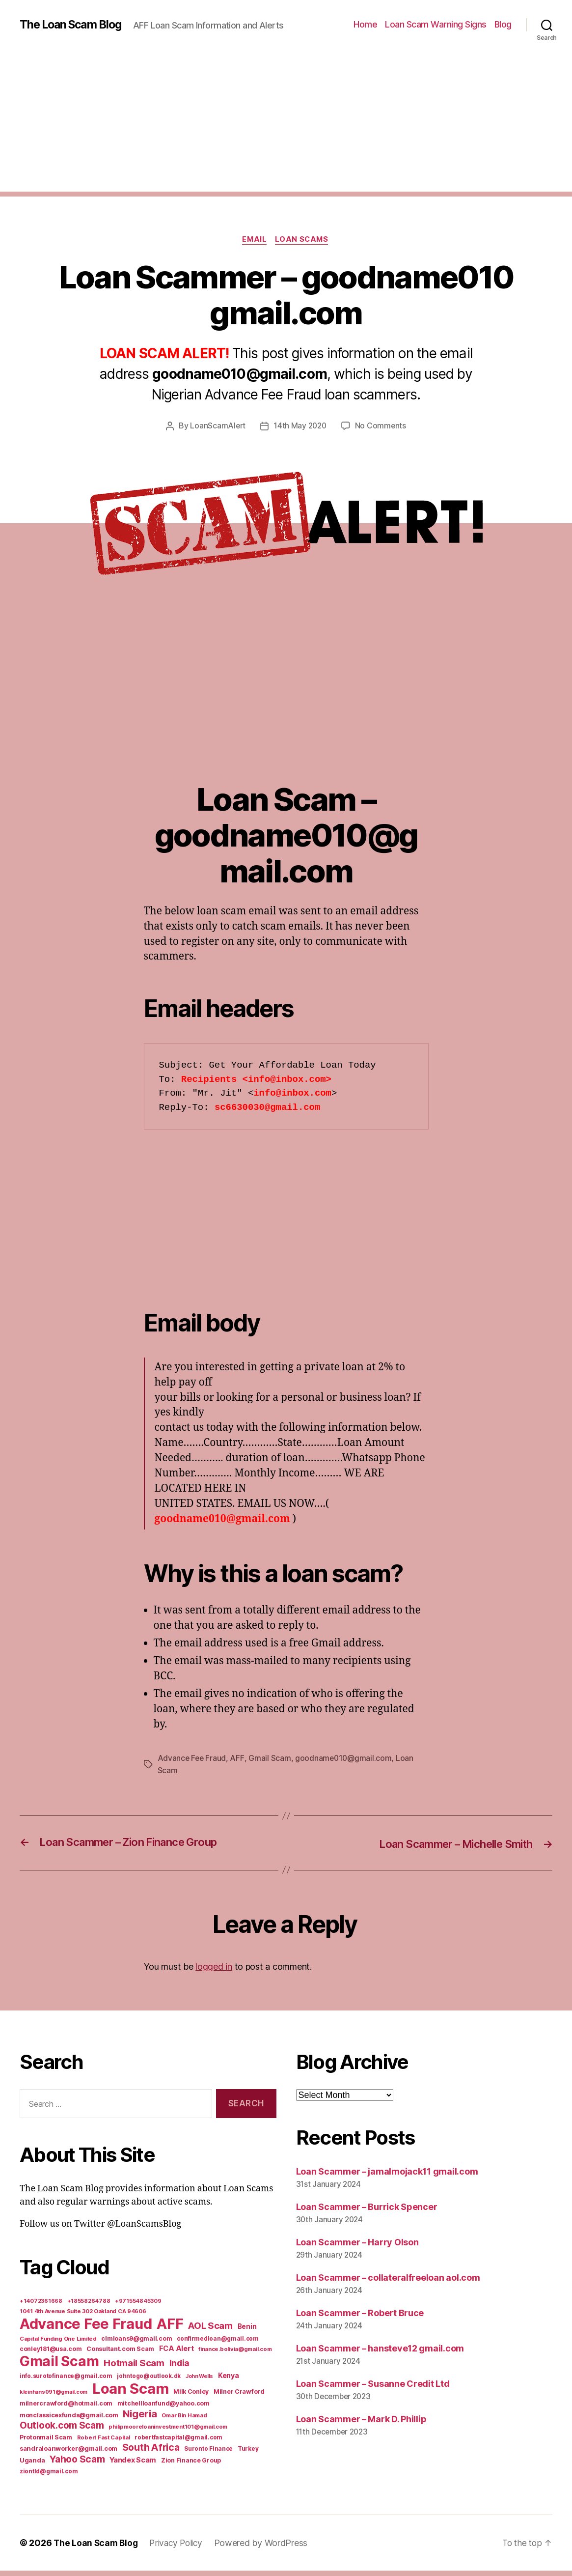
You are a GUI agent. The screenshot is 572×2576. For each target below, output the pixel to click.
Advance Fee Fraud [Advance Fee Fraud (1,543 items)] (86, 2329)
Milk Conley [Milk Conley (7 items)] (191, 2397)
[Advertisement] (286, 128)
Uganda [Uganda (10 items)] (32, 2465)
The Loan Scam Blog (74, 20)
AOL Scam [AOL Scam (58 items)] (210, 2331)
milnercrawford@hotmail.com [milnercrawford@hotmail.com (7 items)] (66, 2408)
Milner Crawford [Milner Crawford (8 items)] (239, 2397)
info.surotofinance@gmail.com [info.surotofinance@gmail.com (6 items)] (66, 2381)
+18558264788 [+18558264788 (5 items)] (88, 2306)
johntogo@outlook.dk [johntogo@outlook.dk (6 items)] (149, 2381)
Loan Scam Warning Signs (436, 27)
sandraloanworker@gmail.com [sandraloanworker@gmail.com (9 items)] (68, 2454)
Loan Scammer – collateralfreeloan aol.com (388, 2283)
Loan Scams (303, 245)
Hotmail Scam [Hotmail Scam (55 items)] (134, 2368)
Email (254, 245)
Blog (503, 27)
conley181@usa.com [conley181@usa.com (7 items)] (51, 2354)
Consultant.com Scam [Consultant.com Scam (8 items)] (120, 2354)
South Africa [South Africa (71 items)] (151, 2453)
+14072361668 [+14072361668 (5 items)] (41, 2306)
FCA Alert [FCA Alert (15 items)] (176, 2354)
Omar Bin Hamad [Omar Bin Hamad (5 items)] (184, 2420)
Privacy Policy (180, 2548)
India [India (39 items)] (179, 2368)
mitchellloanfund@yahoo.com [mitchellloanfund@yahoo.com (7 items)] (163, 2408)
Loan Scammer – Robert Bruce (360, 2318)
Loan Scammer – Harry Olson (357, 2248)
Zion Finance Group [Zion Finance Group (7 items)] (191, 2465)
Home (365, 27)
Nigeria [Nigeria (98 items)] (140, 2419)
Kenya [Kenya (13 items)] (228, 2381)
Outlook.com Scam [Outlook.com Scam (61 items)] (62, 2430)
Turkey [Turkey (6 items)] (248, 2454)
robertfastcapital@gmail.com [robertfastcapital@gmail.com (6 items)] (178, 2442)
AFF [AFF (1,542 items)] (170, 2329)
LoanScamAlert (217, 432)
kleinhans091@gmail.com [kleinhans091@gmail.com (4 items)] (53, 2397)
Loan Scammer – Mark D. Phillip (361, 2424)
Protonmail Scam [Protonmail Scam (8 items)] (46, 2442)
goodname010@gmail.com (345, 1764)
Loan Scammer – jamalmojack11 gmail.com (387, 2177)
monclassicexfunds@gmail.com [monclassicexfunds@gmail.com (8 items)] (69, 2420)
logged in (213, 1972)
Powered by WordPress (267, 2548)
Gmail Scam (270, 1764)
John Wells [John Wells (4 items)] (199, 2381)
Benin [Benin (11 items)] (247, 2332)
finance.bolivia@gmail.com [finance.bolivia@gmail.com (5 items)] (235, 2354)
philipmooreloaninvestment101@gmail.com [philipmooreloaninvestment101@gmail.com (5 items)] (168, 2432)
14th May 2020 (300, 432)
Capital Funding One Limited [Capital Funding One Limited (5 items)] (58, 2344)
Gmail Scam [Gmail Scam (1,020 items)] (59, 2366)
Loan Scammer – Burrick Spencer (366, 2213)
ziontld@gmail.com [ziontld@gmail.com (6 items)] (49, 2476)
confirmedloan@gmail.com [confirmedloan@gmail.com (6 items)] (218, 2344)
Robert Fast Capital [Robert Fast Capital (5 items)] (103, 2442)
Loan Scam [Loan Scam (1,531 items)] (130, 2394)
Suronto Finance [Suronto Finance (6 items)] (208, 2454)
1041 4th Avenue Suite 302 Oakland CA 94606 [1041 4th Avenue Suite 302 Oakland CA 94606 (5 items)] (83, 2316)
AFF (238, 1764)
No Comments (382, 432)
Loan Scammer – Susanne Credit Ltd (373, 2389)
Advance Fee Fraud (192, 1764)
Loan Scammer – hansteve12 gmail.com (380, 2354)
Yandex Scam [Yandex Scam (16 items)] (132, 2465)
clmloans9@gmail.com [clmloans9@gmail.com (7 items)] (136, 2344)
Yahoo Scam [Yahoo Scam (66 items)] (77, 2464)
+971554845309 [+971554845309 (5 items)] (138, 2306)
